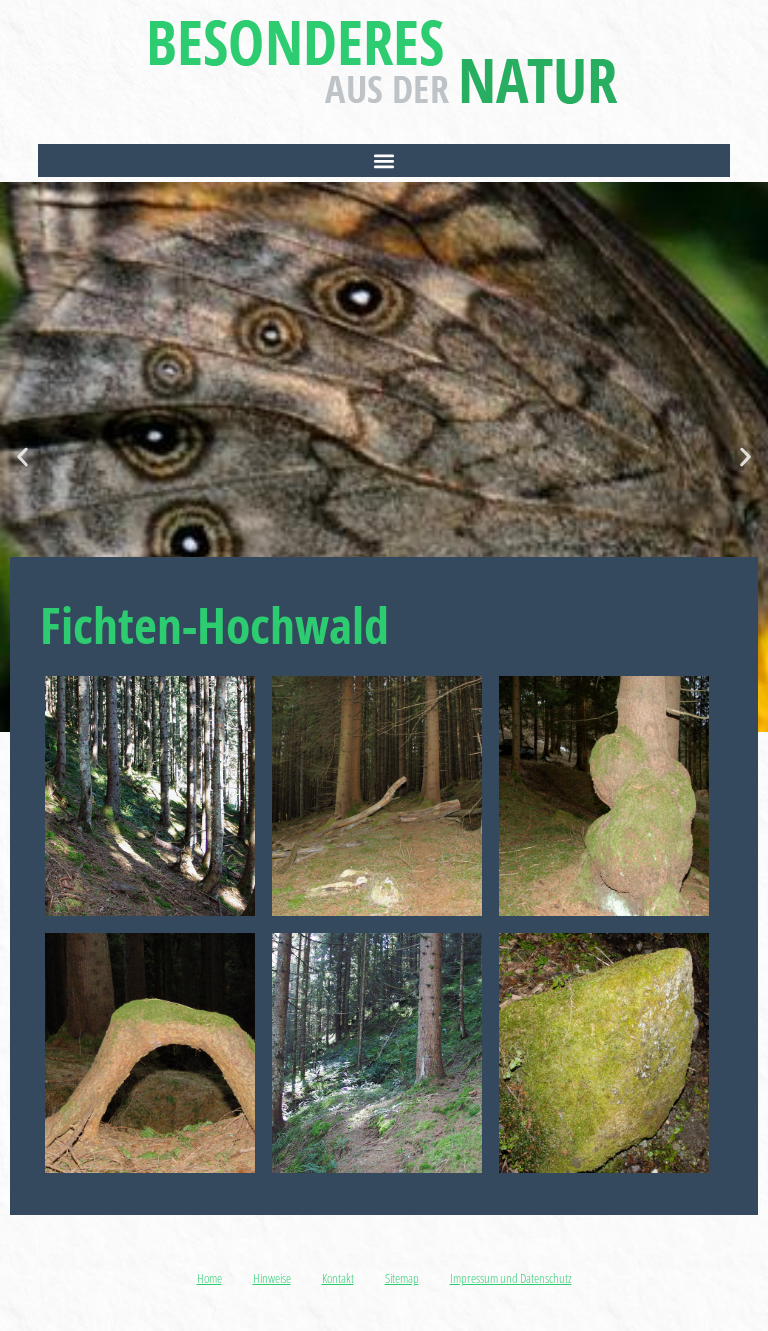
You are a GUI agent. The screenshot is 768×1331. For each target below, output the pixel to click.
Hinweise (272, 1278)
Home (209, 1278)
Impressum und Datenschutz (511, 1278)
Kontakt (338, 1278)
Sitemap (402, 1278)
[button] (383, 160)
